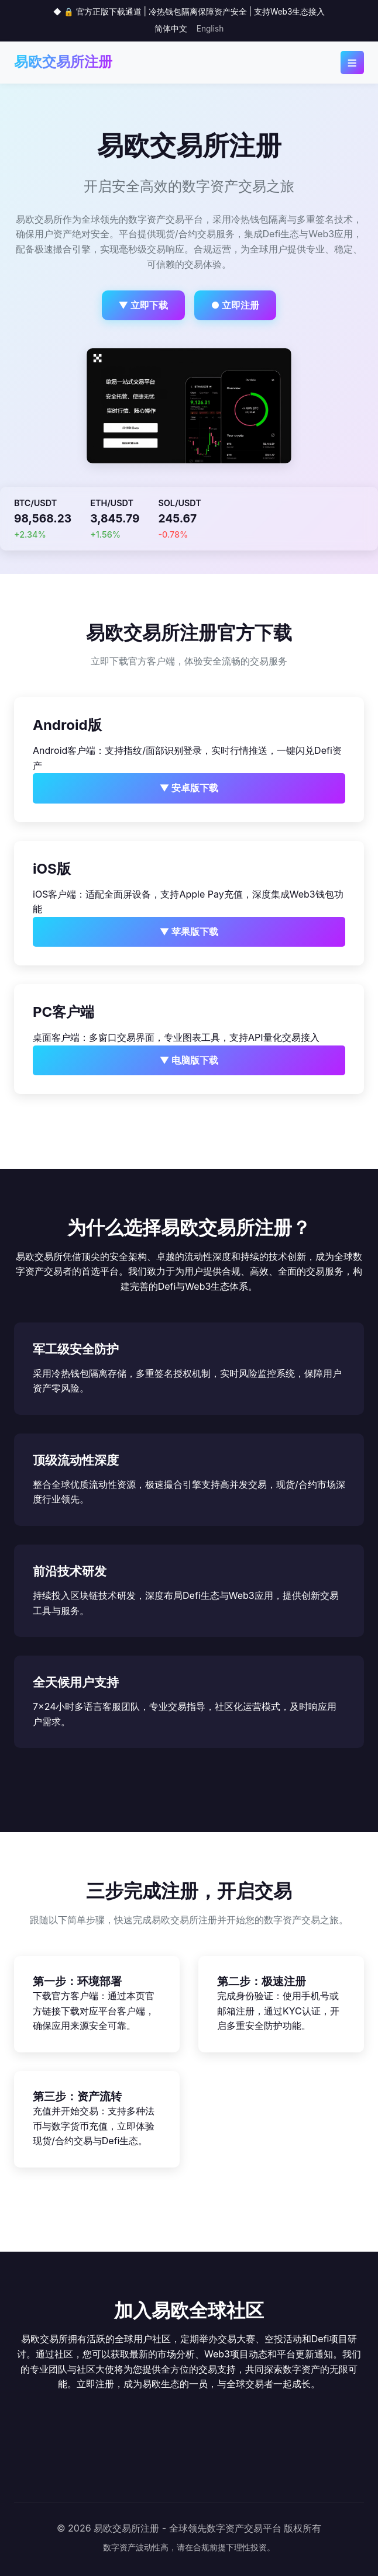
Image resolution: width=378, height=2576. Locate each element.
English (210, 28)
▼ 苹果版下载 (189, 931)
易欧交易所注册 (63, 61)
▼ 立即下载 (144, 305)
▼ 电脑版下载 (189, 1060)
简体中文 (170, 28)
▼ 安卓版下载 (189, 788)
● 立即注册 (235, 305)
